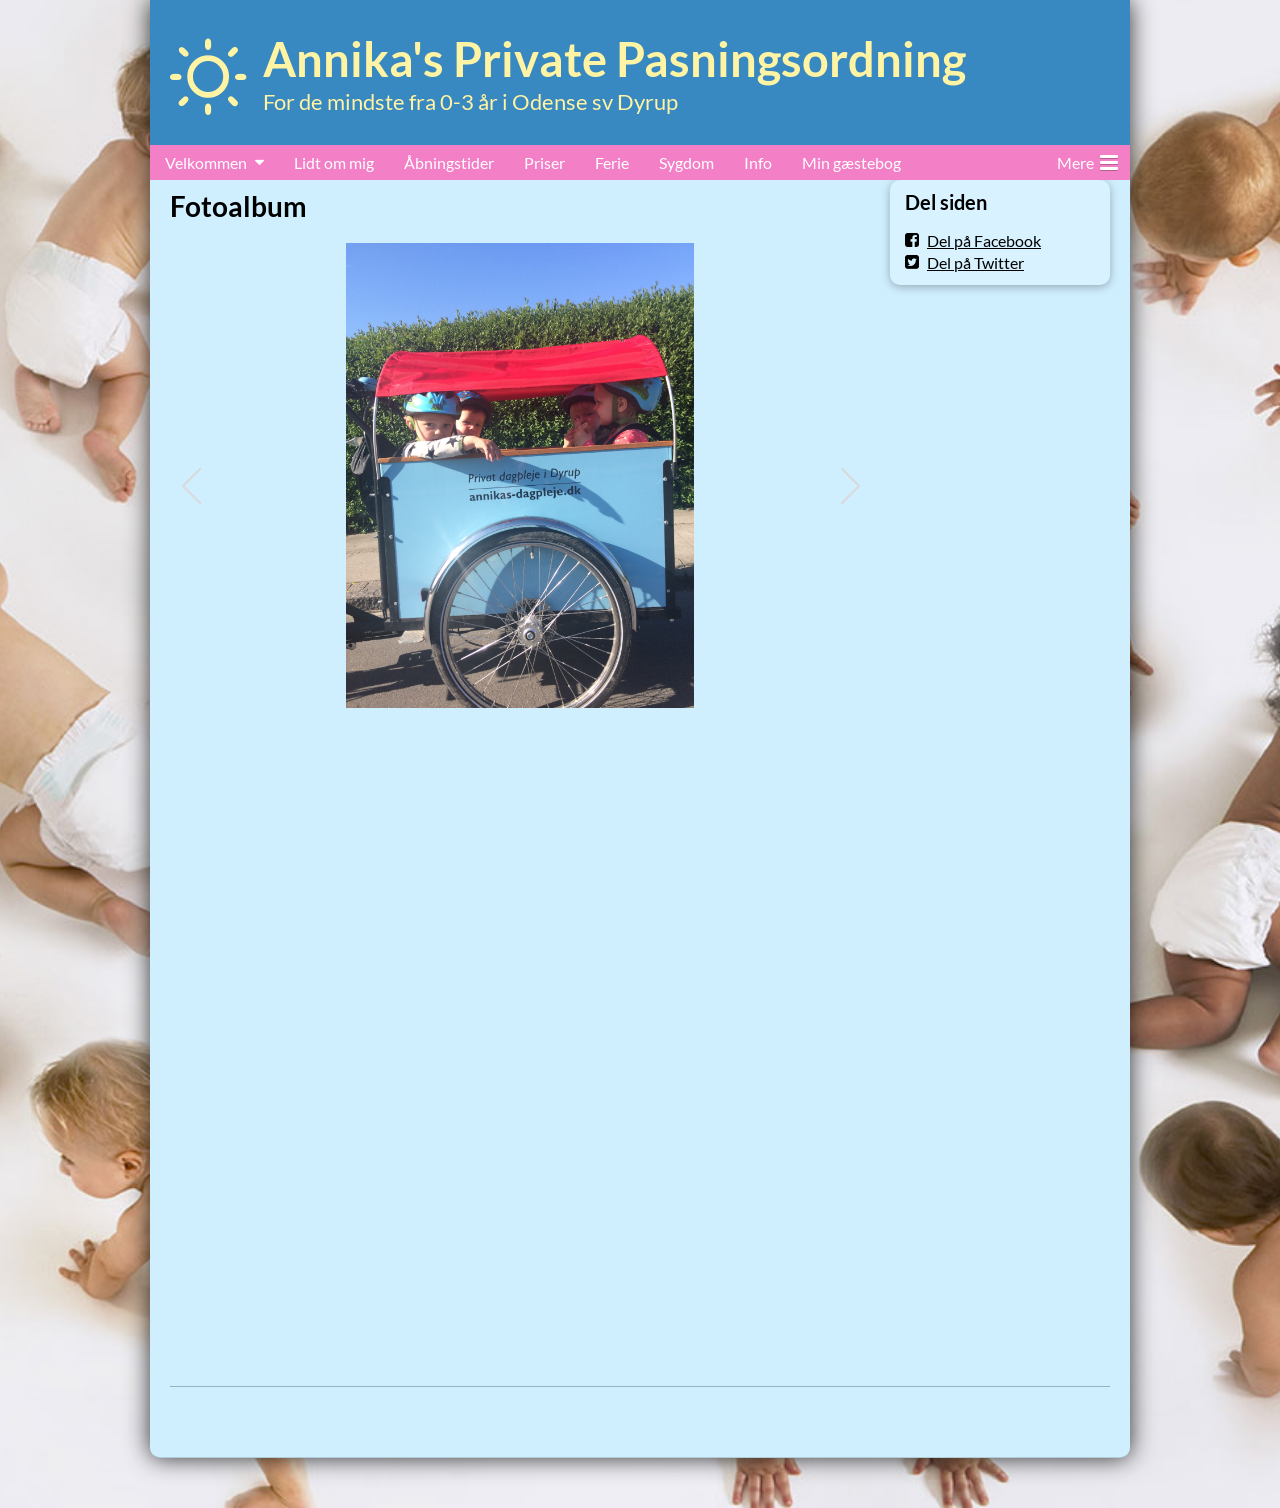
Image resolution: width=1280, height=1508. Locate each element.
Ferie (612, 162)
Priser (544, 162)
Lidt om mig (334, 162)
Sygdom (686, 162)
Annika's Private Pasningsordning (614, 59)
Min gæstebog (851, 162)
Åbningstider (449, 162)
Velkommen (206, 162)
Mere (1087, 159)
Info (758, 162)
